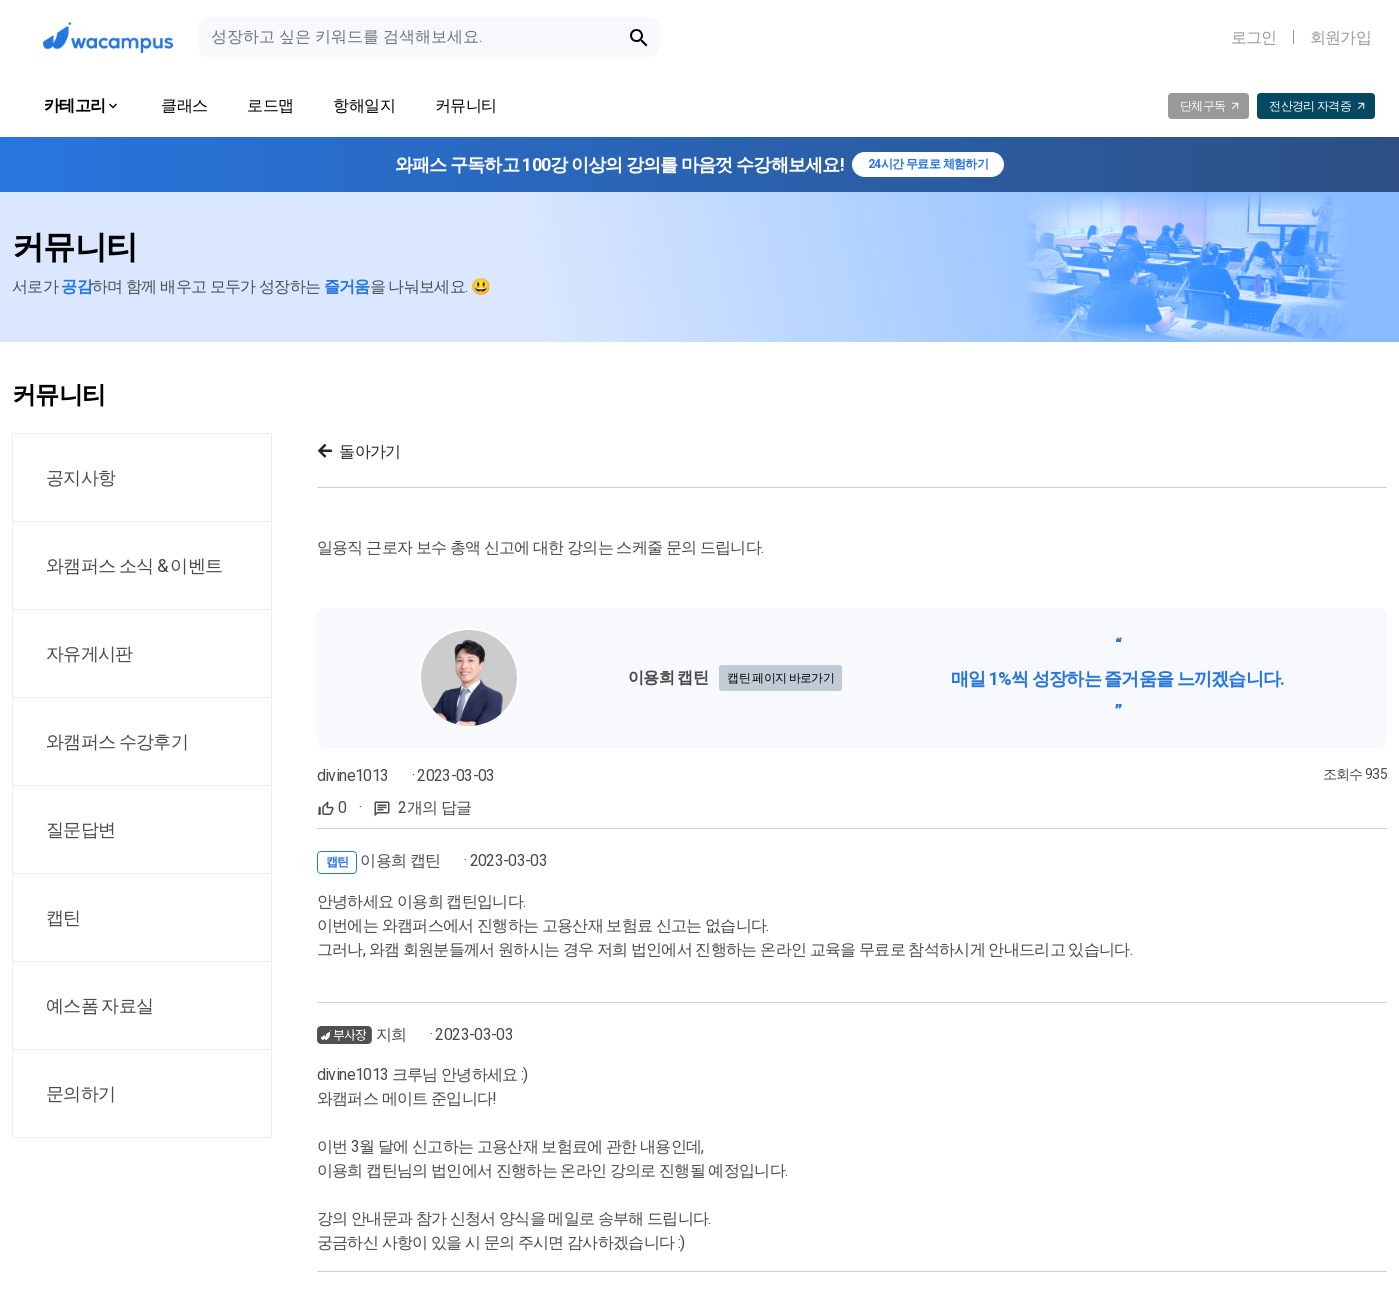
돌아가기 (359, 451)
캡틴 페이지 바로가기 (780, 678)
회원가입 (1340, 37)
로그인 (1254, 37)
